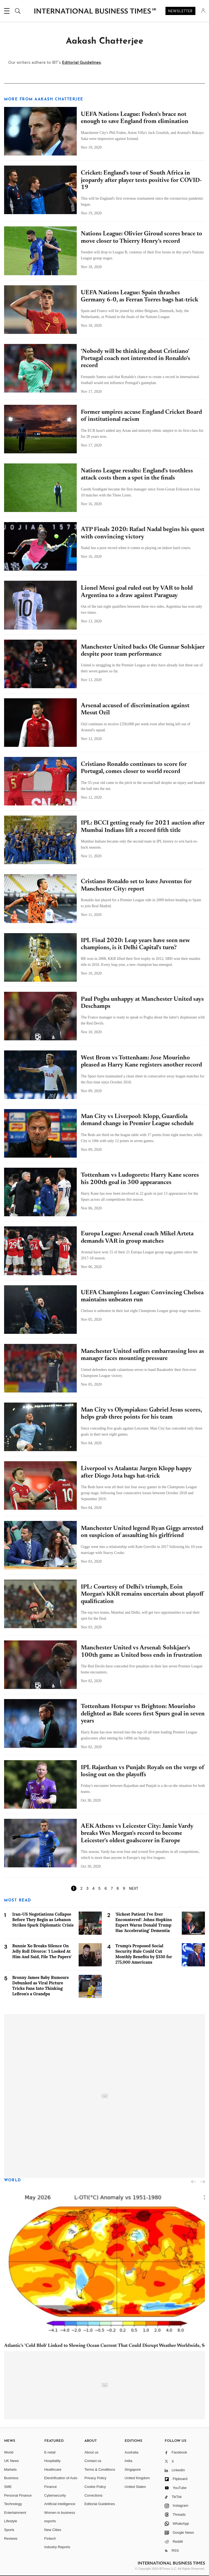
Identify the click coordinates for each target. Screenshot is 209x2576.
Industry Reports (57, 2547)
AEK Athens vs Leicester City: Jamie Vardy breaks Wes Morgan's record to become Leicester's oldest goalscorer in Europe (137, 1833)
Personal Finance (18, 2495)
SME (8, 2487)
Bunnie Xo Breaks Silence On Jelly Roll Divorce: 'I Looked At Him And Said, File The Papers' (42, 1951)
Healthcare (53, 2469)
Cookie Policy (95, 2487)
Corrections (93, 2495)
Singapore (133, 2469)
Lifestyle (10, 2521)
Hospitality (52, 2461)
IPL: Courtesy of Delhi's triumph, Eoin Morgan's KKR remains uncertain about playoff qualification (142, 1594)
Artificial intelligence (59, 2504)
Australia (132, 2452)
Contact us (92, 2461)
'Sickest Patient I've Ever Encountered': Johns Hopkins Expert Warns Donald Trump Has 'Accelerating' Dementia (143, 1922)
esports (50, 2521)
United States (135, 2487)
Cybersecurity (55, 2495)
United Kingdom (137, 2478)
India (128, 2461)
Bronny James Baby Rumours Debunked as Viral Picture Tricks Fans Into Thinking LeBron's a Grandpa (40, 1985)
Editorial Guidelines (81, 62)
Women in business (59, 2513)
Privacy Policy (95, 2478)
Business (11, 2478)
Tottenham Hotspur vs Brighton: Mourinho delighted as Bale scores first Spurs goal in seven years (143, 1714)
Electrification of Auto (60, 2478)
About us (91, 2452)
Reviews (10, 2538)
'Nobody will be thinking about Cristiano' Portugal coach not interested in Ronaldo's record (135, 359)
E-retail (50, 2452)
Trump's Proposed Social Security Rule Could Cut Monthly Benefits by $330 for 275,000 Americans (143, 1954)
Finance (50, 2487)
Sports (9, 2530)
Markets (10, 2469)
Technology (13, 2504)
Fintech (50, 2538)
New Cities (52, 2530)
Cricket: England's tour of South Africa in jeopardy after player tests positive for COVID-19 (141, 180)
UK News (11, 2461)
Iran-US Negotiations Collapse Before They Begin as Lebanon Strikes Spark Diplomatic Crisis (42, 1920)
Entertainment (15, 2513)
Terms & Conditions (99, 2469)
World (12, 2180)
